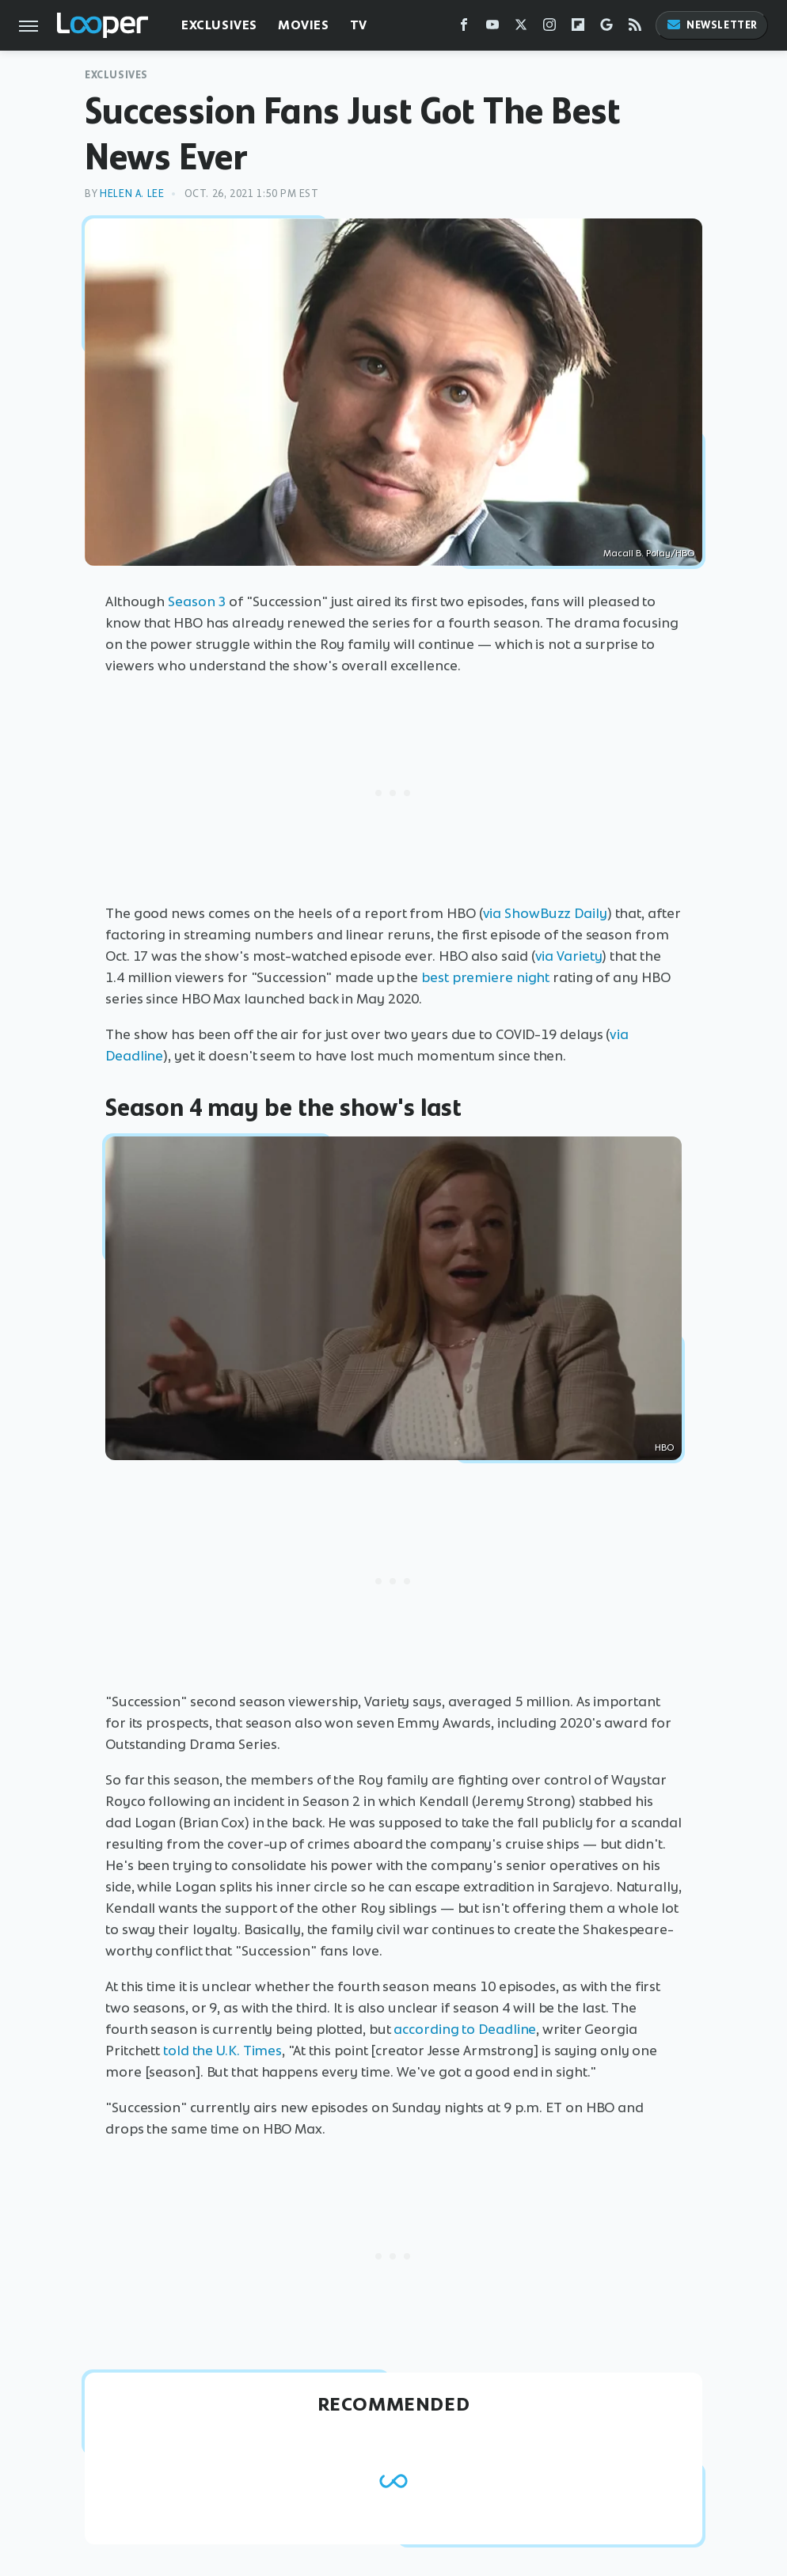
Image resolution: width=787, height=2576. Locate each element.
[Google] (606, 28)
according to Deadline (465, 2029)
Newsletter (712, 25)
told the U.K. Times (222, 2050)
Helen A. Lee (132, 193)
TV (358, 25)
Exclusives (219, 25)
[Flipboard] (578, 28)
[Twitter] (521, 28)
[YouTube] (492, 28)
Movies (303, 25)
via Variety (569, 956)
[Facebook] (464, 28)
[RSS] (635, 28)
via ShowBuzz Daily (545, 913)
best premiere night (485, 977)
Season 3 (197, 601)
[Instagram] (549, 28)
